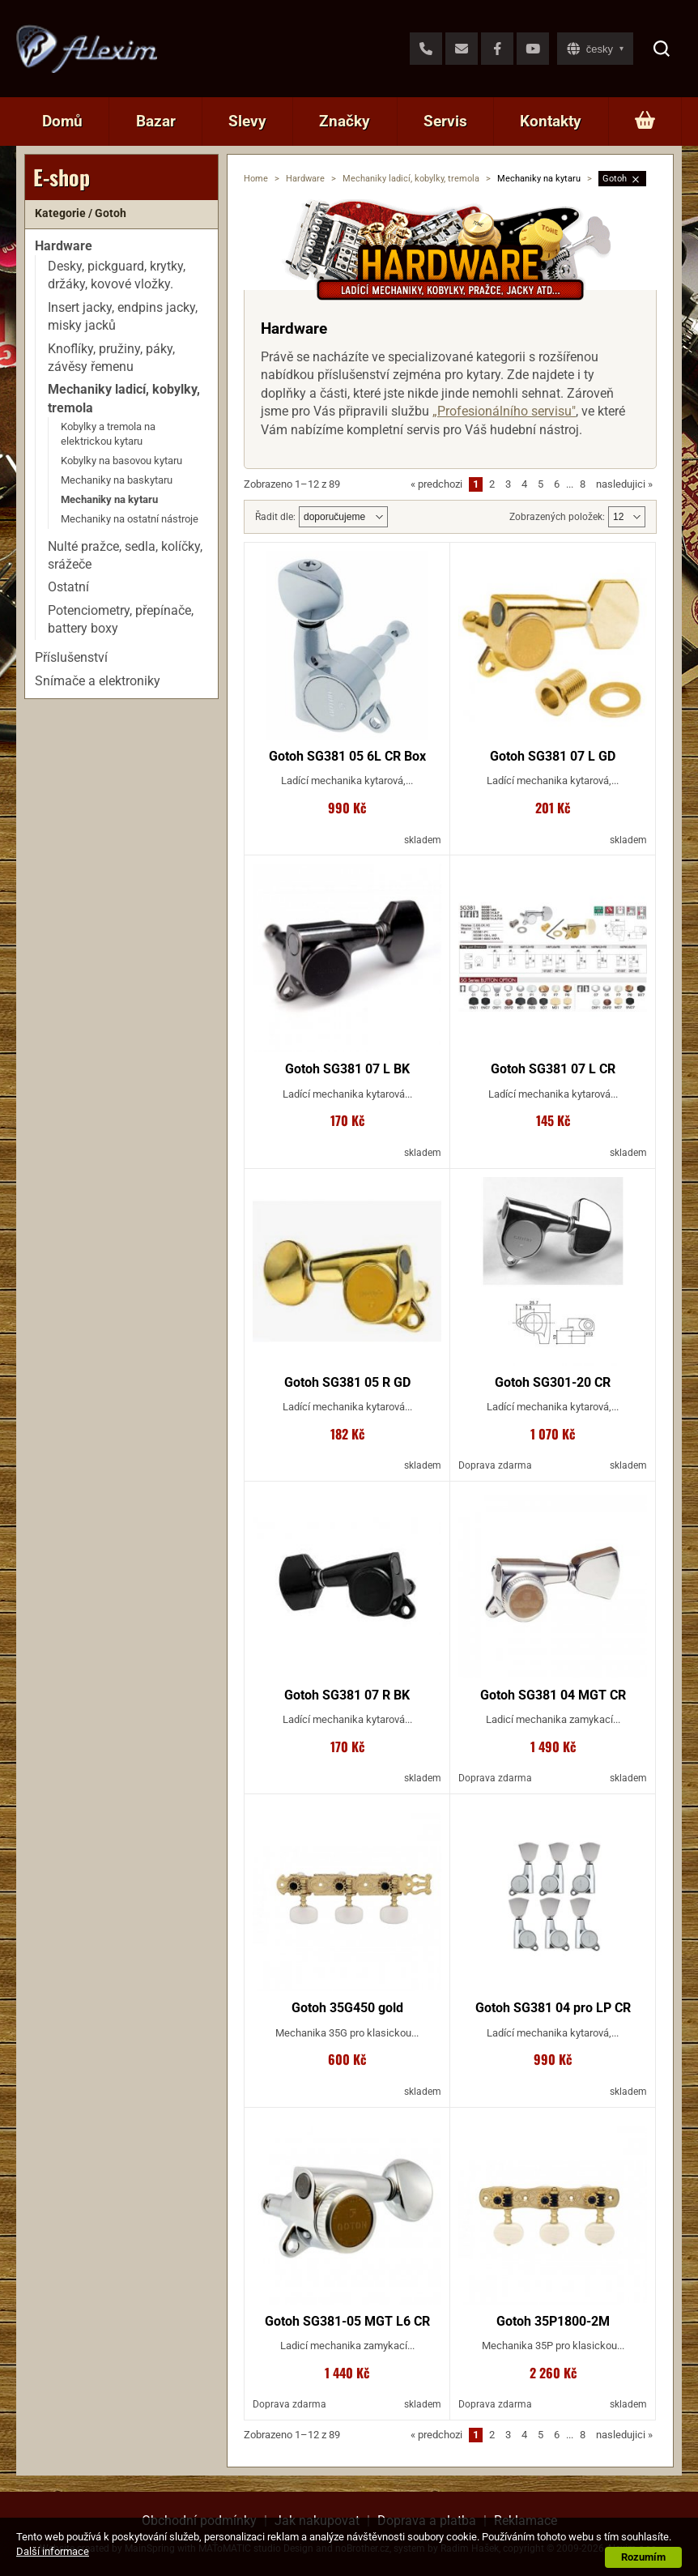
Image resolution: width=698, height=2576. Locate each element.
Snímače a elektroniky (97, 681)
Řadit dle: (275, 516)
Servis (445, 121)
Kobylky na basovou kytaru (121, 460)
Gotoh (614, 178)
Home (256, 178)
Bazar (156, 121)
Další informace (52, 2551)
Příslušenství (71, 657)
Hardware (305, 178)
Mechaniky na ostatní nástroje (129, 519)
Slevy (247, 121)
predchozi (436, 484)
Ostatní (68, 587)
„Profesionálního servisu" (504, 411)
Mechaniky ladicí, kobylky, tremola (411, 178)
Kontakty (550, 121)
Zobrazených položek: (557, 516)
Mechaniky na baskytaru (116, 480)
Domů (62, 121)
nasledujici (624, 484)
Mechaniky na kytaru (109, 499)
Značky (344, 121)
